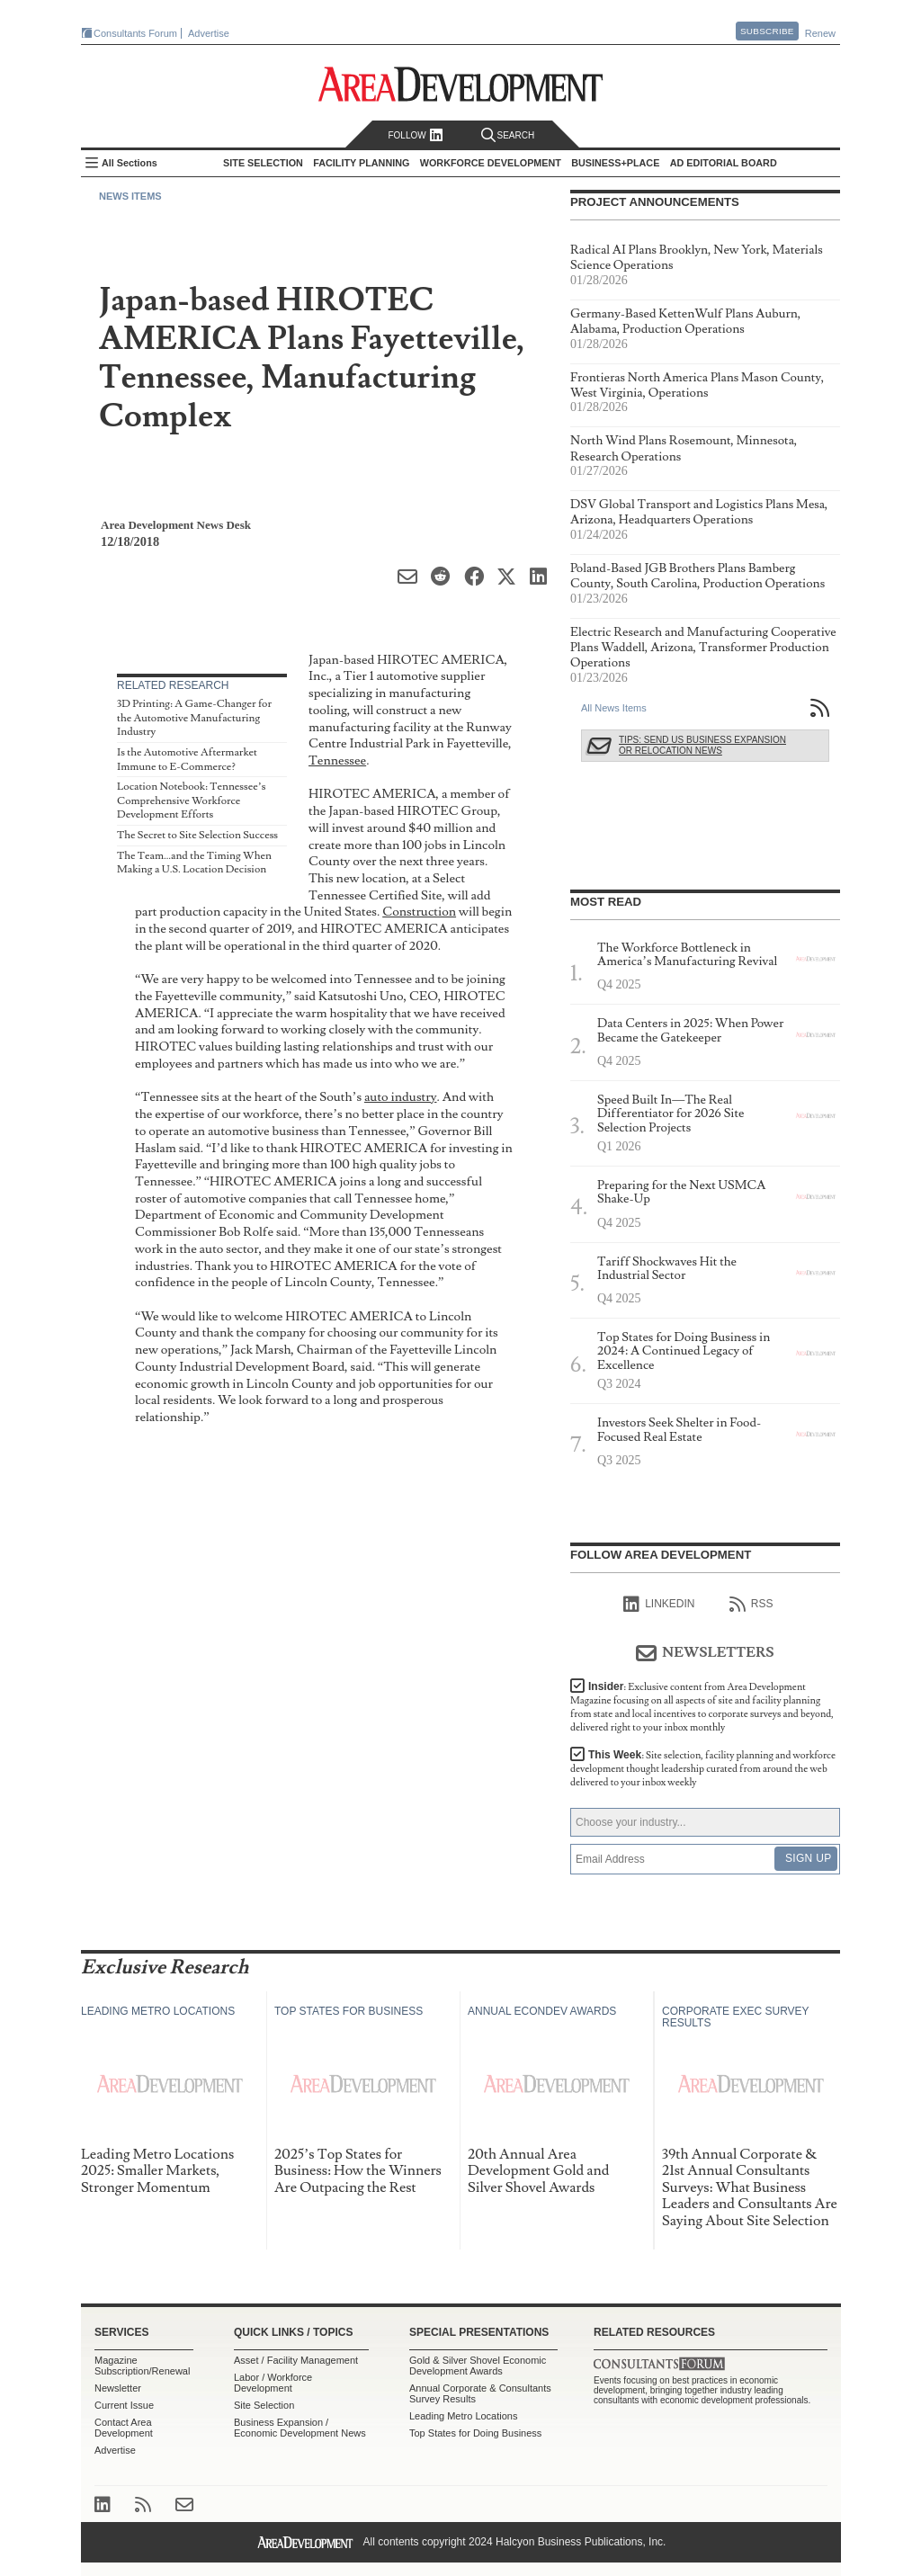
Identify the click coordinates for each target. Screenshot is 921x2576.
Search (508, 135)
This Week (703, 1769)
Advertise (208, 33)
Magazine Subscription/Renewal (142, 2365)
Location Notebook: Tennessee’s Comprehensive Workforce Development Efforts (191, 800)
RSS (751, 1604)
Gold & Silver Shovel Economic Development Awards (477, 2365)
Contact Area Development (123, 2427)
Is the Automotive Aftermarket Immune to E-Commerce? (187, 760)
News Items (130, 196)
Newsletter (117, 2388)
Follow (415, 135)
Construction (419, 911)
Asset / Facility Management (296, 2360)
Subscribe (767, 31)
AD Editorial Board (723, 162)
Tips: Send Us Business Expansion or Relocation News (702, 745)
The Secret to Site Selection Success (197, 835)
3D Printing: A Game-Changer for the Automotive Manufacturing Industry (194, 717)
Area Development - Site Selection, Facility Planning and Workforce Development (461, 84)
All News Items (614, 707)
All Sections (129, 162)
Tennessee (337, 760)
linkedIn (658, 1604)
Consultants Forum (135, 33)
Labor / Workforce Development (273, 2382)
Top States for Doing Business (475, 2433)
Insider (702, 1707)
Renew (820, 33)
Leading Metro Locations (463, 2416)
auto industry (400, 1096)
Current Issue (124, 2405)
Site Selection (264, 2405)
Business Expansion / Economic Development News (300, 2427)
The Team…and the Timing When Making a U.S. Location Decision (194, 863)
